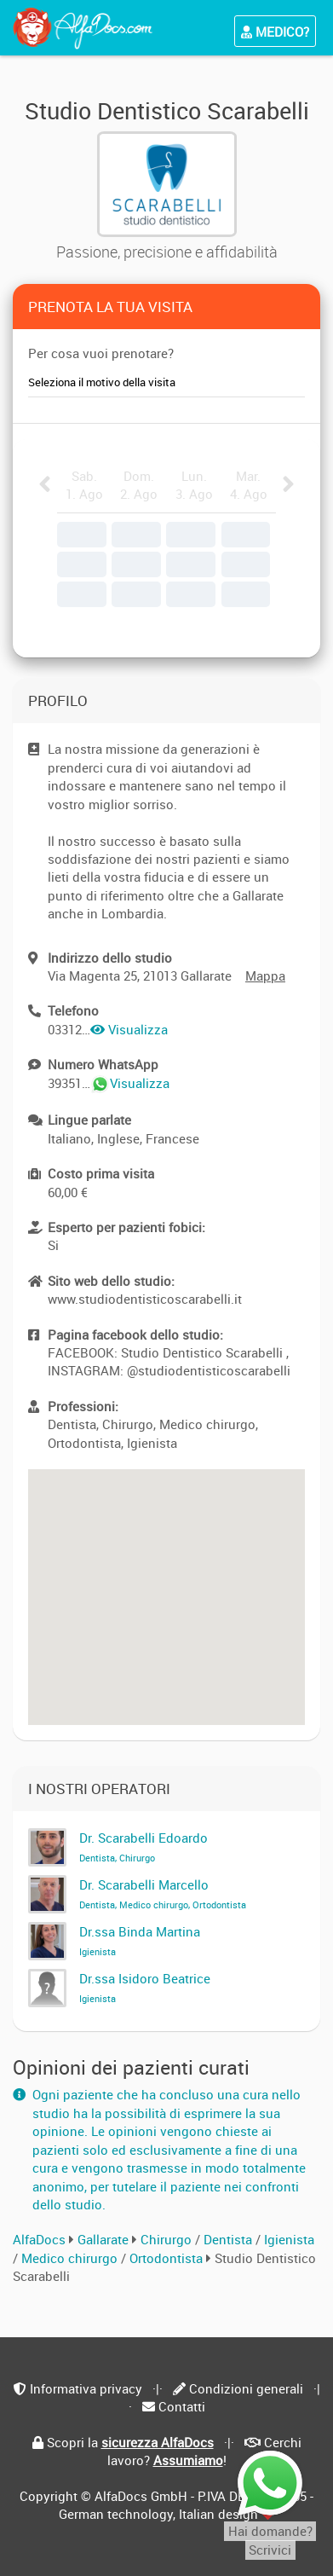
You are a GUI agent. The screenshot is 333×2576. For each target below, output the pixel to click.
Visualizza (129, 1029)
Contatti (181, 2406)
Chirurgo (168, 2239)
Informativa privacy (86, 2388)
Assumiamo (188, 2460)
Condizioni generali (246, 2388)
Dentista (229, 2239)
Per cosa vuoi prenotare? (101, 353)
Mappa (265, 975)
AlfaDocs (39, 2239)
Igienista (289, 2239)
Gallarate (103, 2239)
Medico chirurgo (71, 2257)
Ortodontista (167, 2257)
